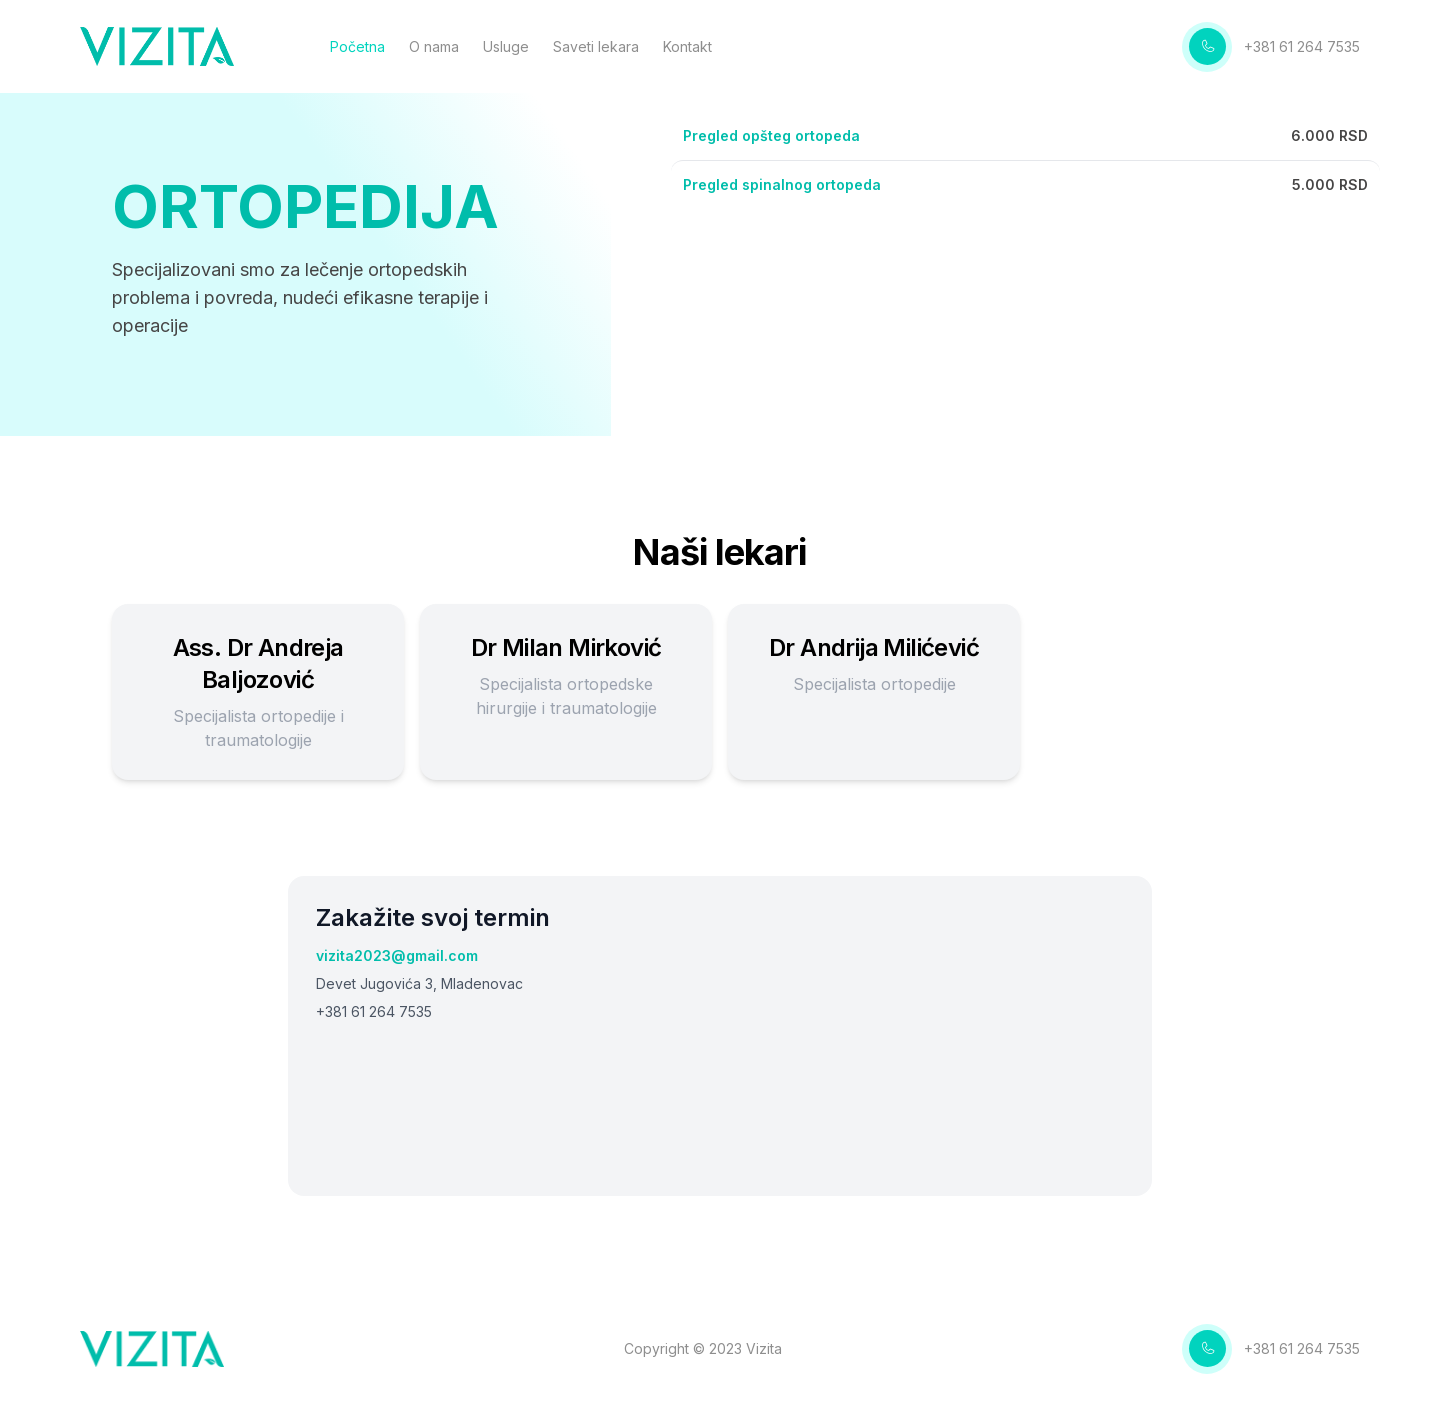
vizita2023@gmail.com (397, 955)
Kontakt (693, 47)
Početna (363, 47)
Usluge (512, 47)
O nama (440, 47)
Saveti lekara (602, 47)
